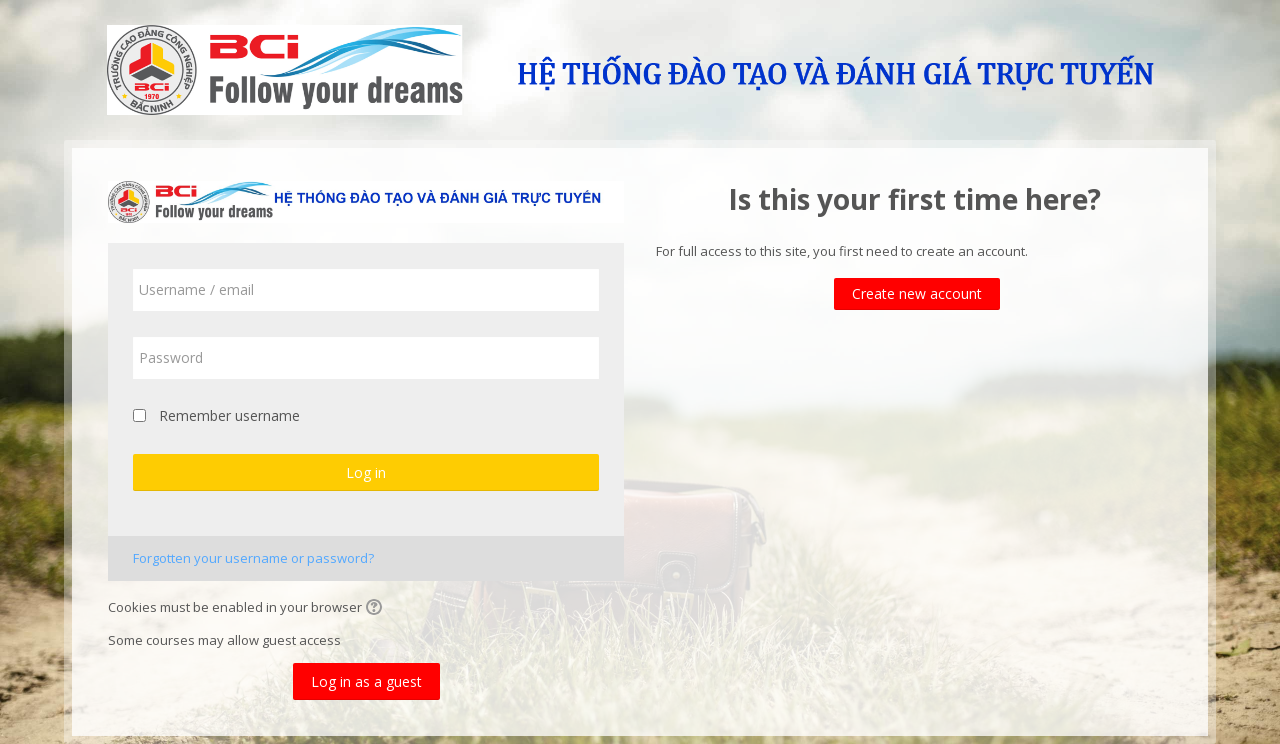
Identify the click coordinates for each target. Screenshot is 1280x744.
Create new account (917, 293)
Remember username (229, 415)
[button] (377, 609)
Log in (366, 472)
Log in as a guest (366, 681)
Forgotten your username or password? (253, 558)
